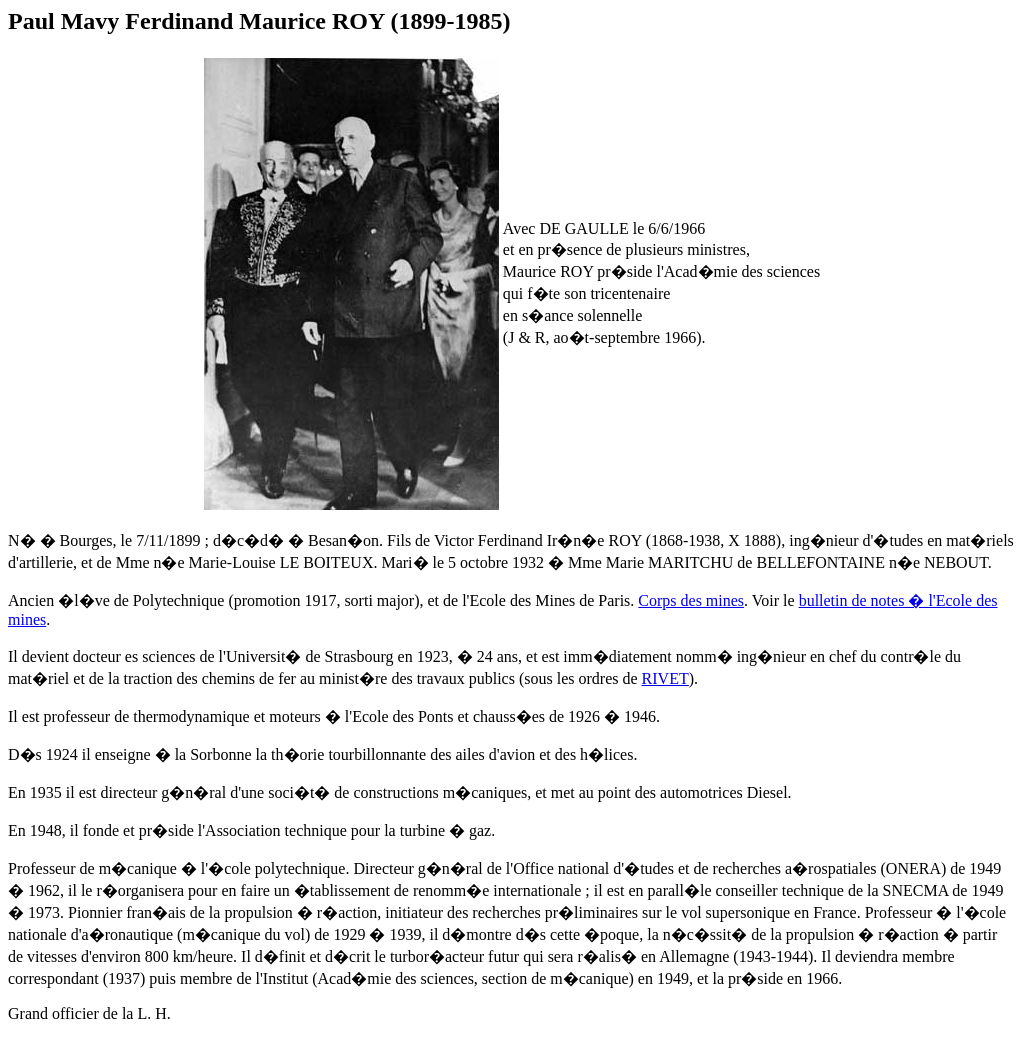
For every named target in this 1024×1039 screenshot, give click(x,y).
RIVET (665, 678)
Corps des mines (691, 600)
